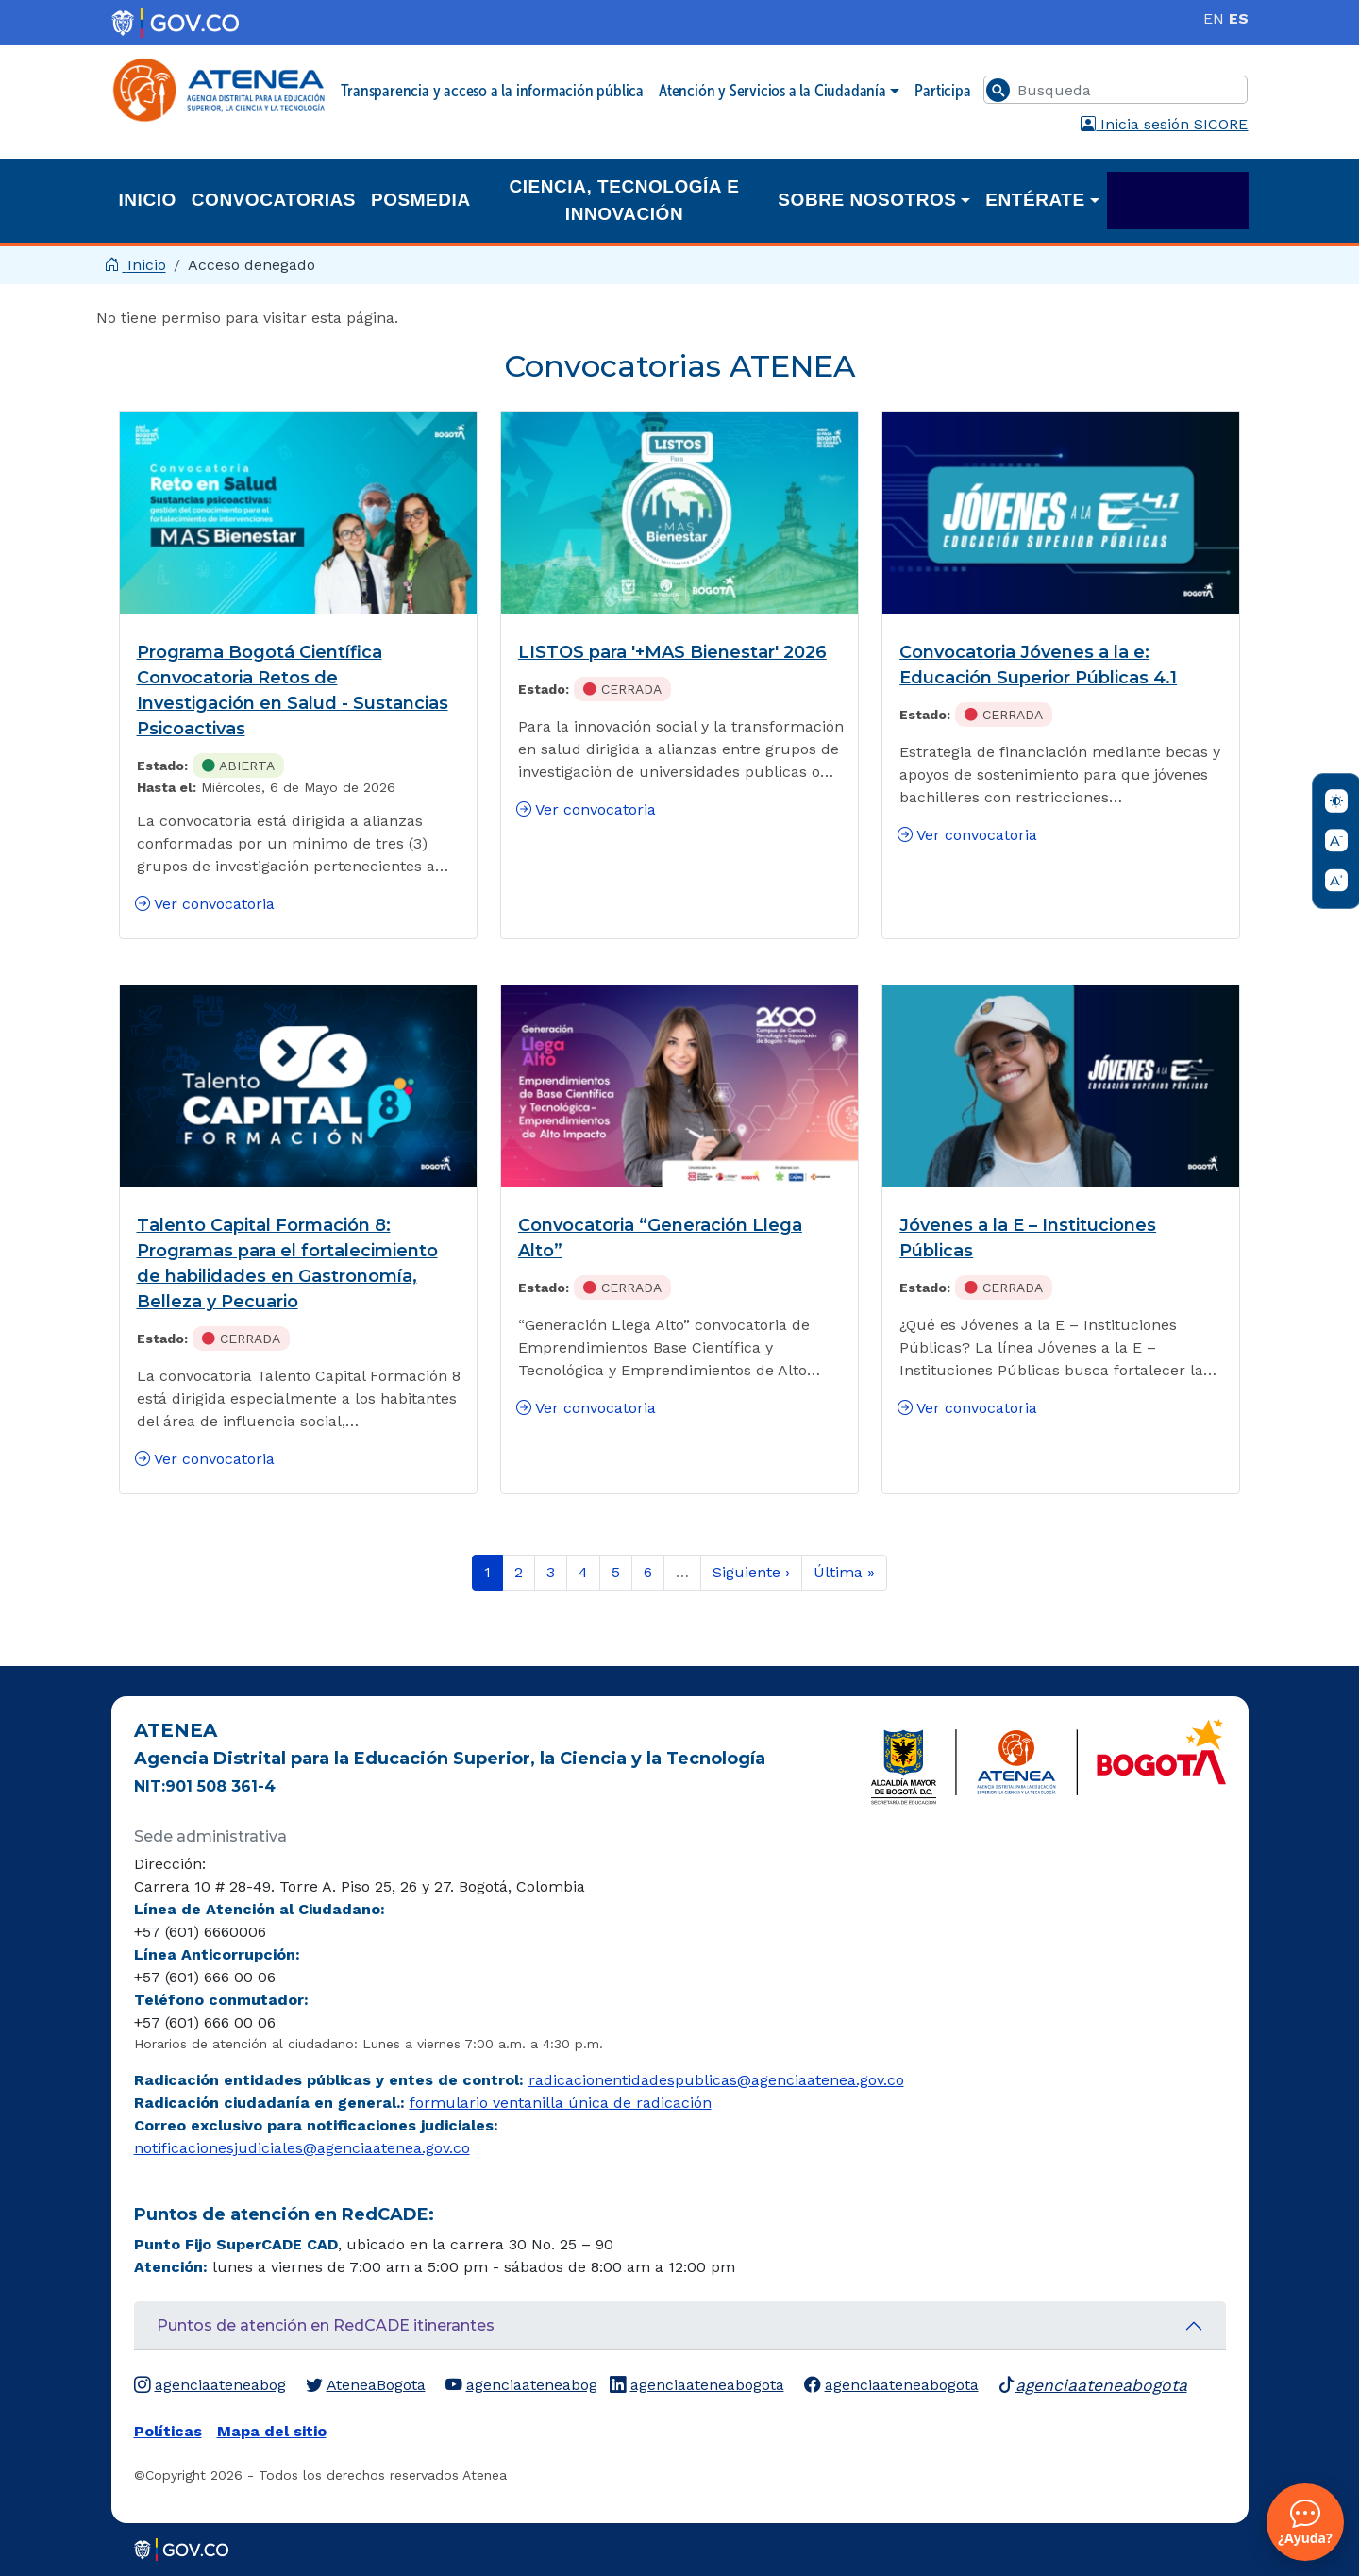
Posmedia (421, 200)
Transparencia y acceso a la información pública (492, 90)
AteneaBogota (366, 2385)
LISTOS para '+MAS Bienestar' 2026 (672, 652)
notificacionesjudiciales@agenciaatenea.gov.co (302, 2148)
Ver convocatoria (205, 904)
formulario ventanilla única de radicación (561, 2103)
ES (1239, 18)
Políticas (168, 2431)
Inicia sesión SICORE (1164, 124)
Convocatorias (274, 200)
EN (1213, 18)
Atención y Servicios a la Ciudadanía (772, 90)
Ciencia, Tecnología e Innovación (625, 200)
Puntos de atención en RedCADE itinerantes (326, 2325)
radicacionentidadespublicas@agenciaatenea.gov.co (716, 2080)
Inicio (147, 200)
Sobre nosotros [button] (867, 200)
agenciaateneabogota (697, 2385)
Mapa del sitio (272, 2431)
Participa (942, 90)
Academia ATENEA (1178, 200)
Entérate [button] (1034, 200)
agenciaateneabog (210, 2385)
